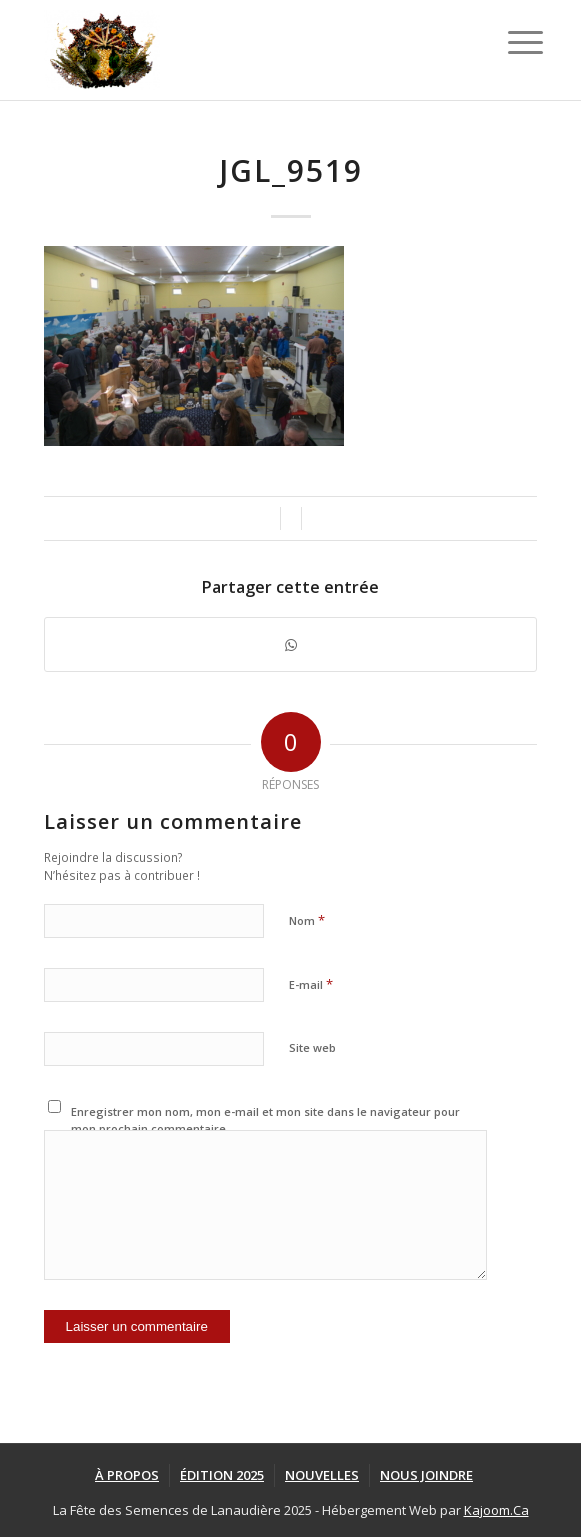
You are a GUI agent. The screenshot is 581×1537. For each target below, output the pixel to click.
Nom (307, 920)
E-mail (311, 984)
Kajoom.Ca (496, 1510)
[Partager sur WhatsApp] (291, 644)
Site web (312, 1047)
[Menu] (510, 42)
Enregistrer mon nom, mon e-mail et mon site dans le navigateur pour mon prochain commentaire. (265, 1120)
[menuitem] (127, 1475)
